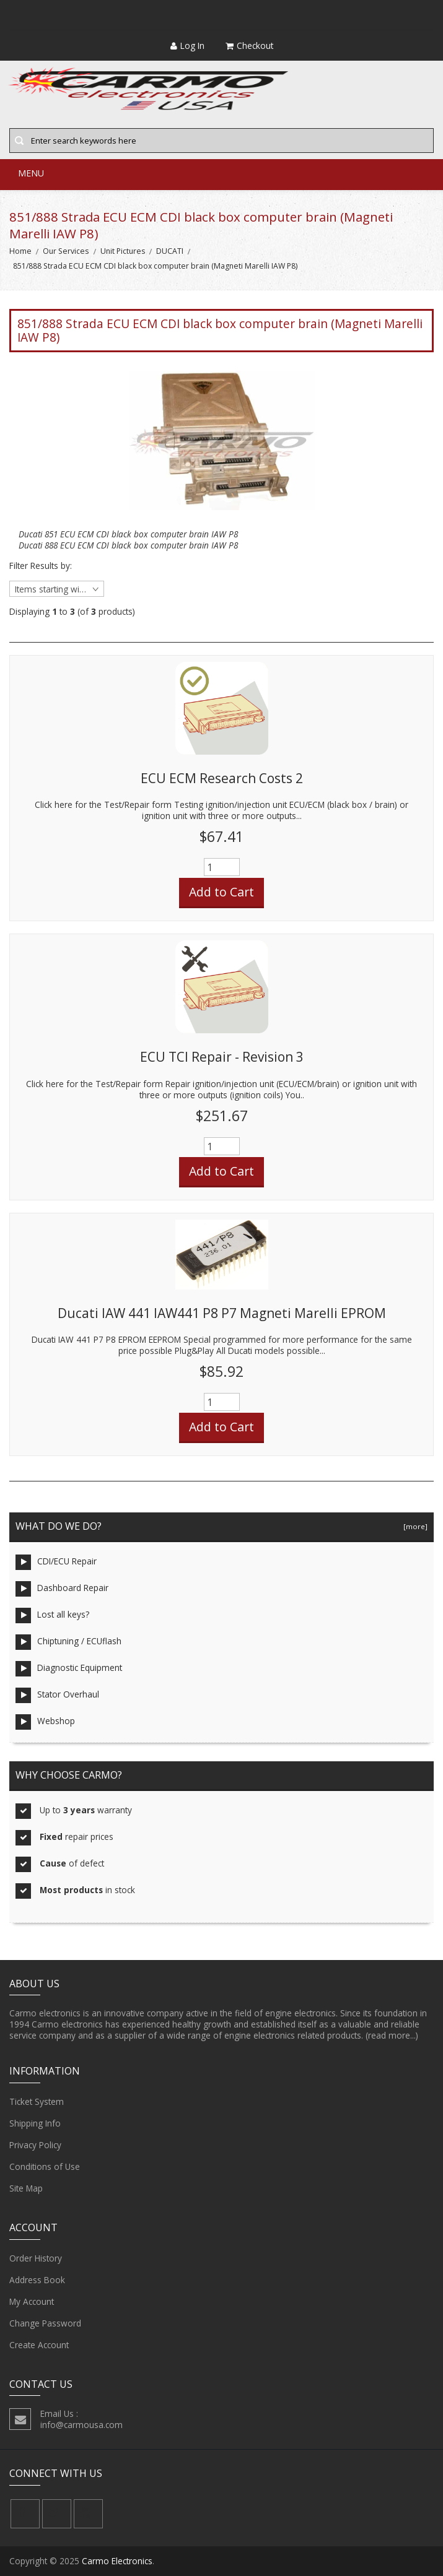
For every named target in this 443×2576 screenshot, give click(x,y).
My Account (31, 2301)
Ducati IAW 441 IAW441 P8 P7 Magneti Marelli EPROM (222, 1313)
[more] (414, 1526)
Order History (35, 2258)
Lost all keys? (52, 1615)
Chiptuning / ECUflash (68, 1642)
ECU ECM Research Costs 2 (222, 778)
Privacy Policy (35, 2145)
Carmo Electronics (117, 2561)
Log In (187, 45)
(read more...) (392, 2035)
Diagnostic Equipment (68, 1668)
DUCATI (169, 251)
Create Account (39, 2345)
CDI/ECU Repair (56, 1562)
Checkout (249, 45)
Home (20, 251)
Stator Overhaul (57, 1695)
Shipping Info (35, 2123)
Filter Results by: (40, 565)
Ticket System (36, 2101)
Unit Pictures (122, 251)
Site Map (26, 2188)
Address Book (37, 2280)
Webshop (45, 1722)
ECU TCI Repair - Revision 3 (222, 1056)
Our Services (66, 251)
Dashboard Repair (61, 1589)
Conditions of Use (44, 2167)
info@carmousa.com (81, 2425)
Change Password (45, 2323)
